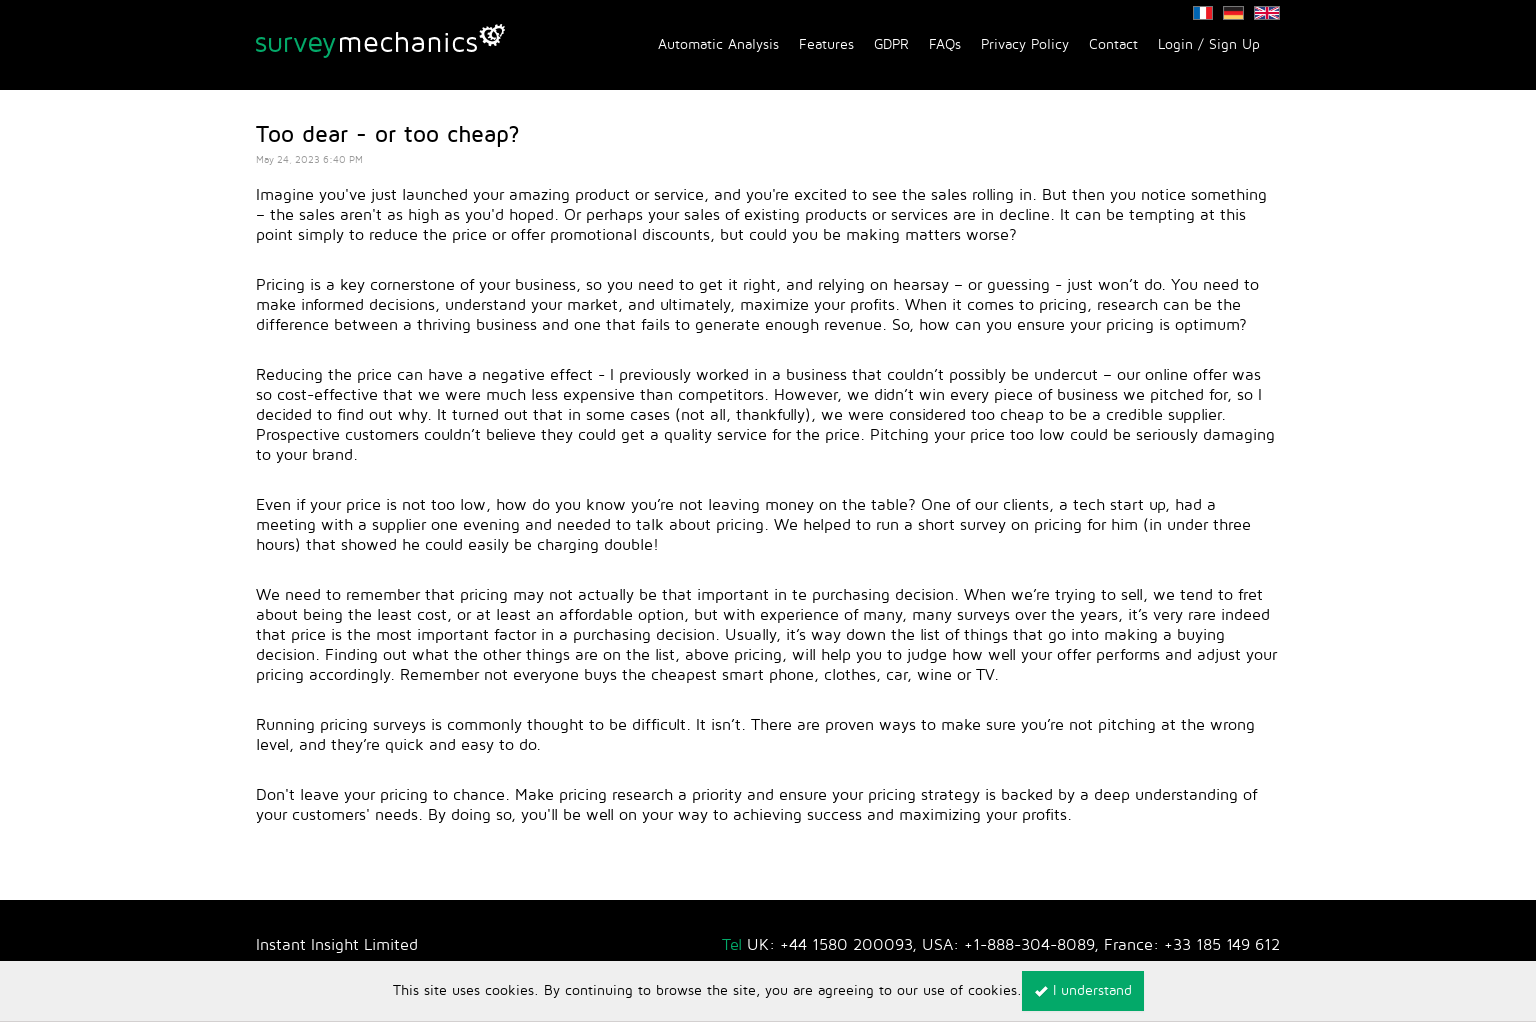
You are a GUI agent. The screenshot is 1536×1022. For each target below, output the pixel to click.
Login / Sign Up (1209, 44)
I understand (1083, 990)
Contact (1113, 44)
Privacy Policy (1025, 44)
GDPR (891, 44)
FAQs (945, 44)
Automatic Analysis (718, 44)
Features (826, 44)
